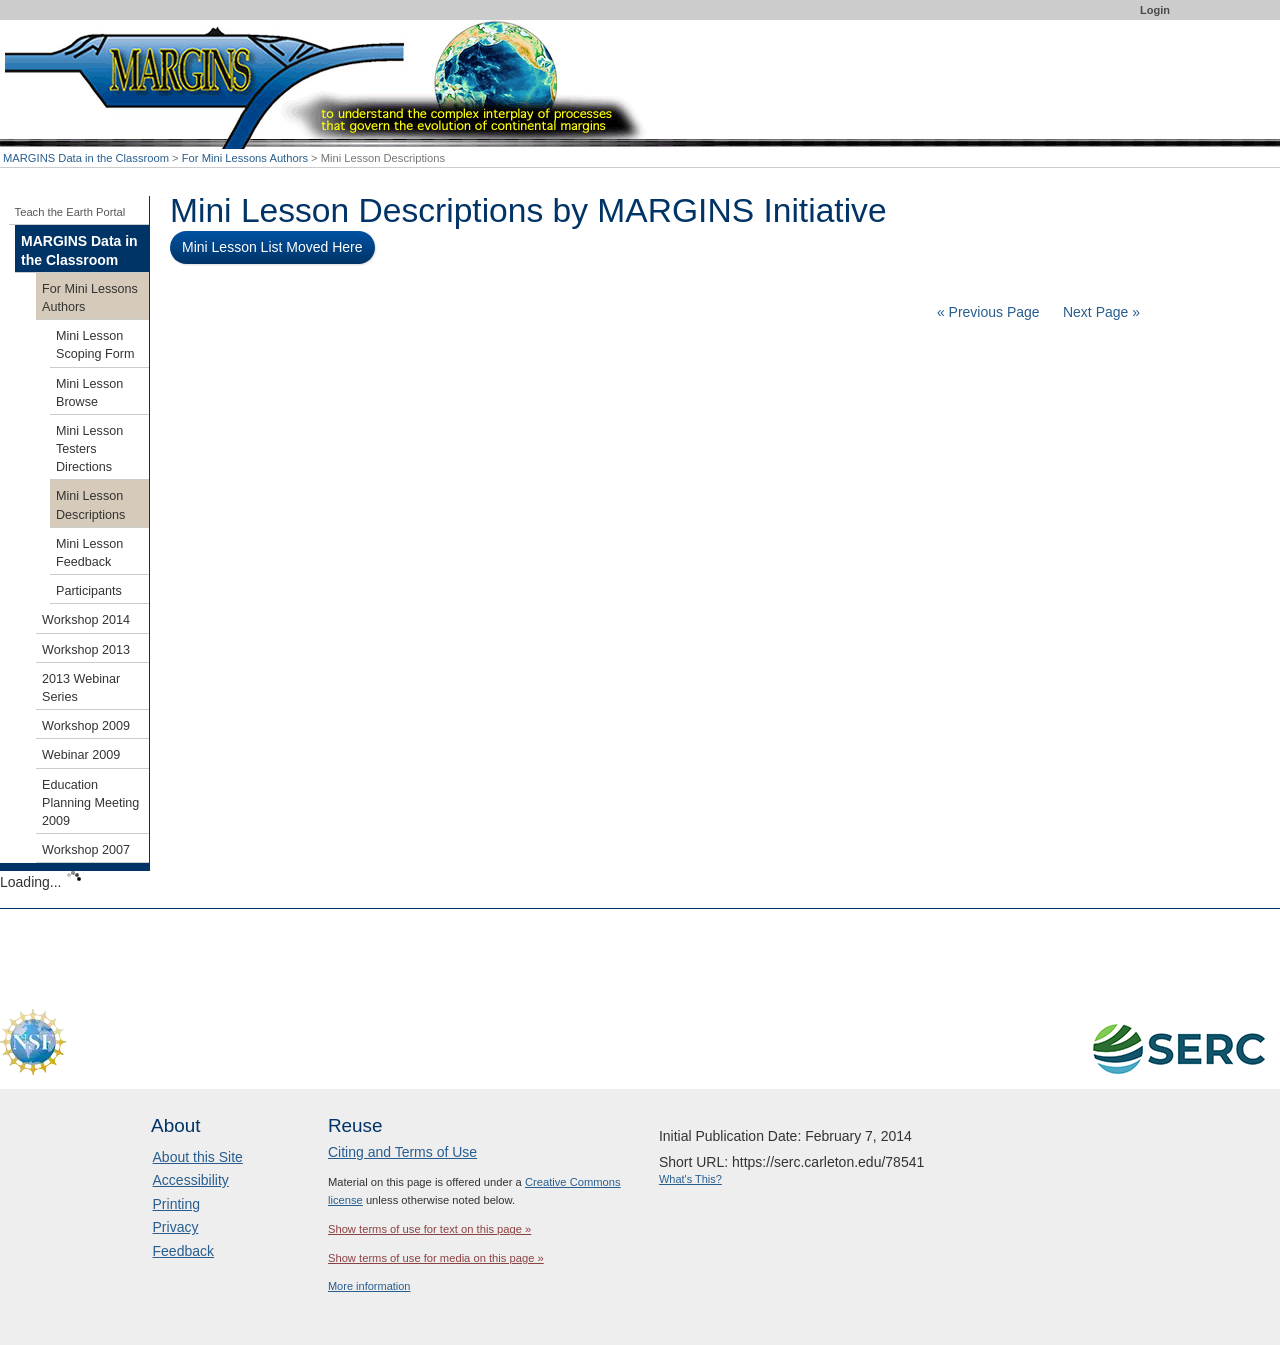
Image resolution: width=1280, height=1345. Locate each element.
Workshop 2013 (86, 650)
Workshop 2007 (86, 850)
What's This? (690, 1179)
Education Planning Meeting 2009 (90, 803)
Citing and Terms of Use (402, 1152)
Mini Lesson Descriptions (90, 505)
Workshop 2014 (86, 620)
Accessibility (191, 1180)
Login (1155, 10)
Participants (89, 591)
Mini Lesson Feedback (89, 553)
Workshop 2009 (86, 726)
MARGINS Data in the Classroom (86, 158)
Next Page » (1099, 312)
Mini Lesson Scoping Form (95, 345)
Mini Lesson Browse (89, 393)
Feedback (183, 1251)
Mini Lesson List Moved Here (272, 247)
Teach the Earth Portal (70, 212)
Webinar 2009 (81, 755)
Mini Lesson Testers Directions (89, 449)
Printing (176, 1204)
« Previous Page (988, 312)
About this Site (198, 1157)
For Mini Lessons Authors (245, 158)
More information (369, 1286)
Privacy (176, 1227)
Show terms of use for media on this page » (436, 1258)
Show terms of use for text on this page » (429, 1229)
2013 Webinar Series (81, 688)
